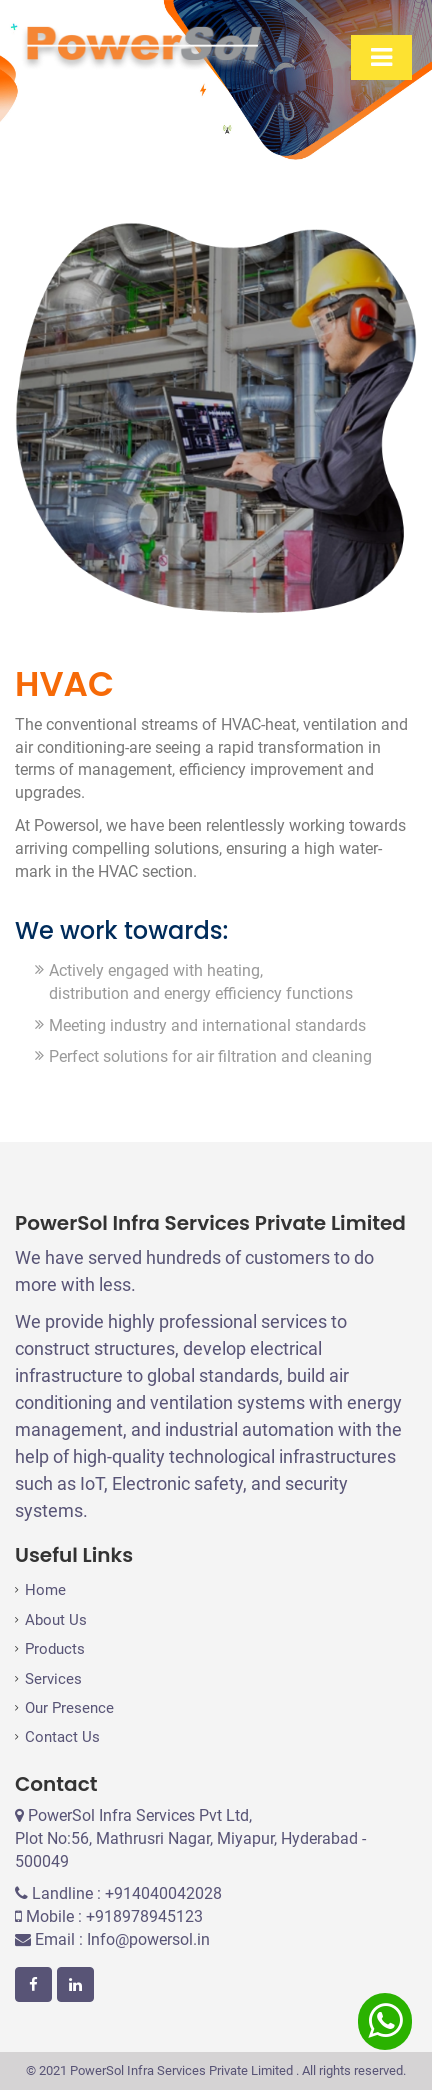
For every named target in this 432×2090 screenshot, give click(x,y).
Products (55, 1649)
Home (45, 1590)
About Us (56, 1620)
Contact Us (62, 1737)
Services (53, 1679)
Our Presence (69, 1708)
